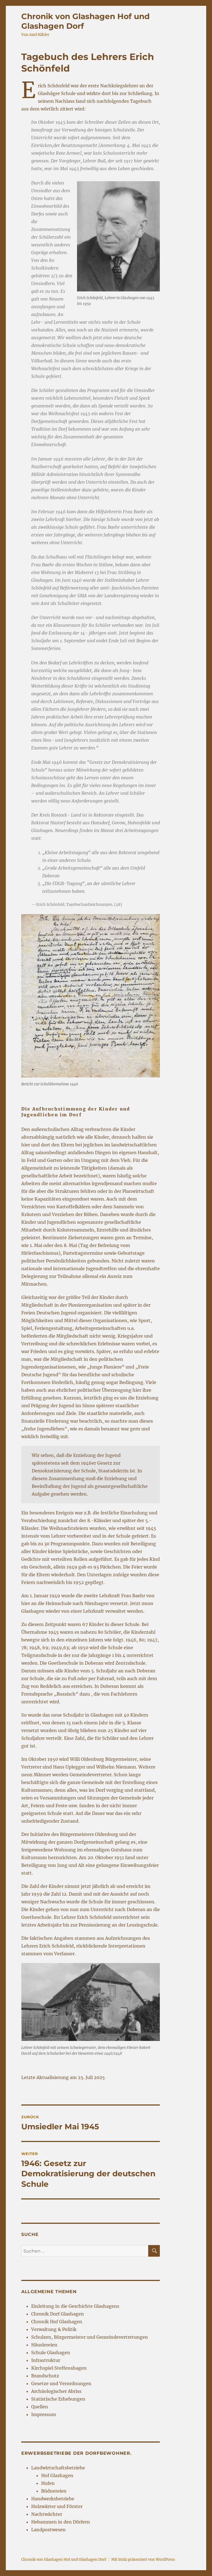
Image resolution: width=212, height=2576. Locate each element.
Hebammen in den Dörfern (60, 2522)
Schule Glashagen (50, 2352)
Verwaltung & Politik (53, 2329)
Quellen (39, 2406)
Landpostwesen (48, 2529)
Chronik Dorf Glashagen (57, 2314)
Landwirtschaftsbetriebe (58, 2467)
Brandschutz (45, 2375)
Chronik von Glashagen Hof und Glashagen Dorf (63, 2559)
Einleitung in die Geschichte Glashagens (75, 2306)
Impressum (43, 2414)
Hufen (48, 2483)
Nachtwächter (46, 2514)
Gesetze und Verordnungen (61, 2383)
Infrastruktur (45, 2360)
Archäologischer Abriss (56, 2391)
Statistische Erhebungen (58, 2399)
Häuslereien (44, 2345)
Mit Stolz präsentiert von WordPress (143, 2559)
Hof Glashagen (57, 2475)
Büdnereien (54, 2491)
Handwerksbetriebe (52, 2498)
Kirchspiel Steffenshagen (59, 2368)
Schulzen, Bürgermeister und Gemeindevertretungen (89, 2337)
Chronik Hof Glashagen (56, 2321)
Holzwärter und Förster (57, 2506)
